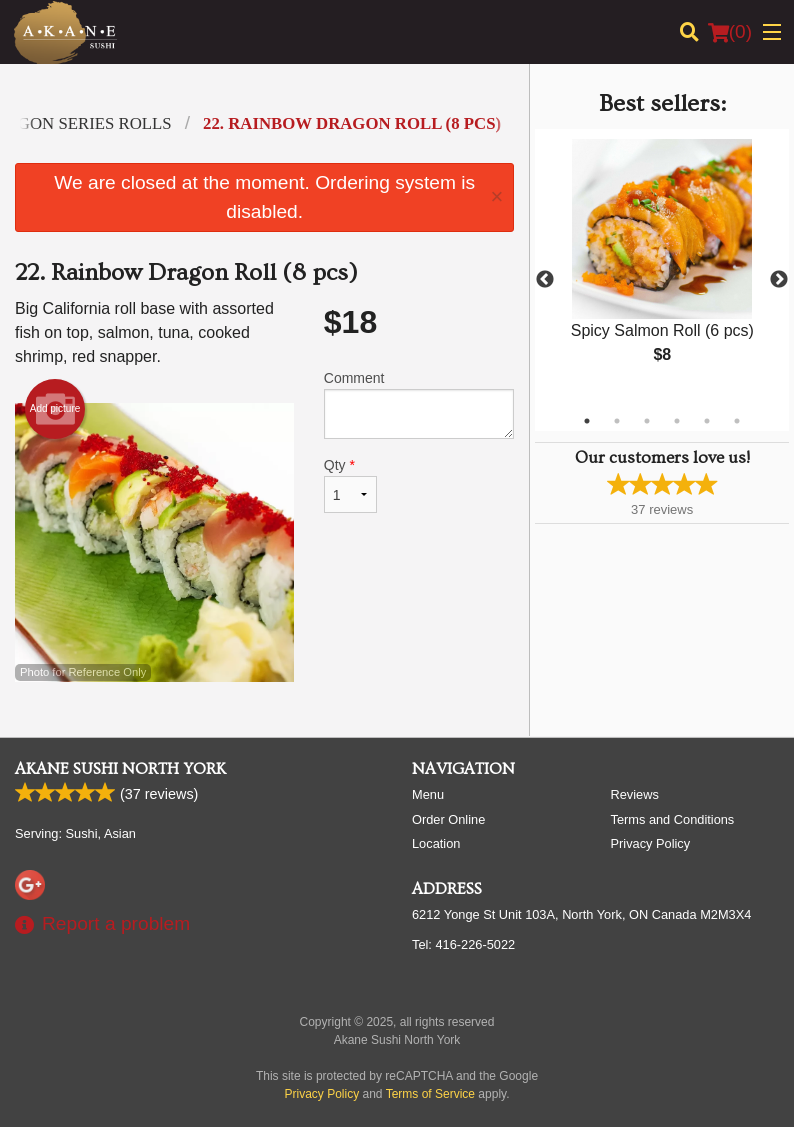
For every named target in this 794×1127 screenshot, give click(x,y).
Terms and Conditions (673, 819)
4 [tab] (677, 421)
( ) (730, 32)
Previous (545, 280)
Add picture (55, 409)
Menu (428, 794)
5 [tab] (707, 421)
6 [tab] (737, 421)
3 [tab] (647, 421)
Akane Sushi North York (120, 769)
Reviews (635, 794)
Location (436, 843)
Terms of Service (430, 1094)
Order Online (448, 819)
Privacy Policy (651, 843)
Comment (419, 404)
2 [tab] (617, 421)
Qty (350, 485)
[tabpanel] (662, 268)
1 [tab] (587, 421)
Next (779, 280)
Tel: (463, 944)
